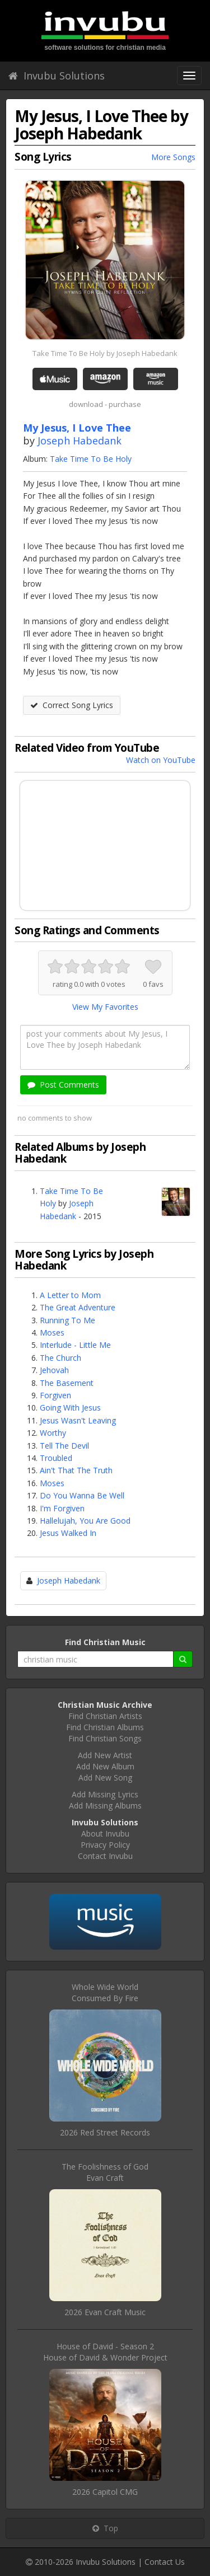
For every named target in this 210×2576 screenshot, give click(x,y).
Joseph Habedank (80, 440)
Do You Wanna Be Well (82, 1495)
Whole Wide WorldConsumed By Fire (105, 1992)
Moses (52, 1332)
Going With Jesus (70, 1407)
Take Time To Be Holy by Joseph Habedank (105, 353)
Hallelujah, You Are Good (85, 1520)
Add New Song (105, 1777)
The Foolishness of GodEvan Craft (105, 2172)
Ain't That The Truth (76, 1470)
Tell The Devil (64, 1445)
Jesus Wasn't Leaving (78, 1420)
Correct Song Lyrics (71, 705)
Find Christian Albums (105, 1727)
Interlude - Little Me (75, 1344)
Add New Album (105, 1766)
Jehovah (54, 1370)
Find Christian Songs (105, 1738)
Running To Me (67, 1320)
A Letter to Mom (70, 1295)
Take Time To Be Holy (91, 458)
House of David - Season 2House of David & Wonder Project (105, 2352)
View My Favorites (105, 1006)
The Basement (67, 1383)
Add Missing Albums (105, 1805)
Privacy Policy (105, 1844)
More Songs (173, 157)
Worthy (53, 1432)
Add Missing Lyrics (105, 1794)
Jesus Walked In (68, 1533)
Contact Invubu (105, 1856)
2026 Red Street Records (105, 2132)
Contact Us (164, 2561)
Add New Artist (105, 1755)
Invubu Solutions (56, 75)
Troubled (56, 1458)
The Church (60, 1357)
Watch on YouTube (160, 760)
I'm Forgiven (62, 1508)
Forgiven (55, 1395)
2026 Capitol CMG (105, 2491)
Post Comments (63, 1084)
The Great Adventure (77, 1307)
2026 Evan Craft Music (105, 2312)
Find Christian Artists (105, 1716)
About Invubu (105, 1833)
